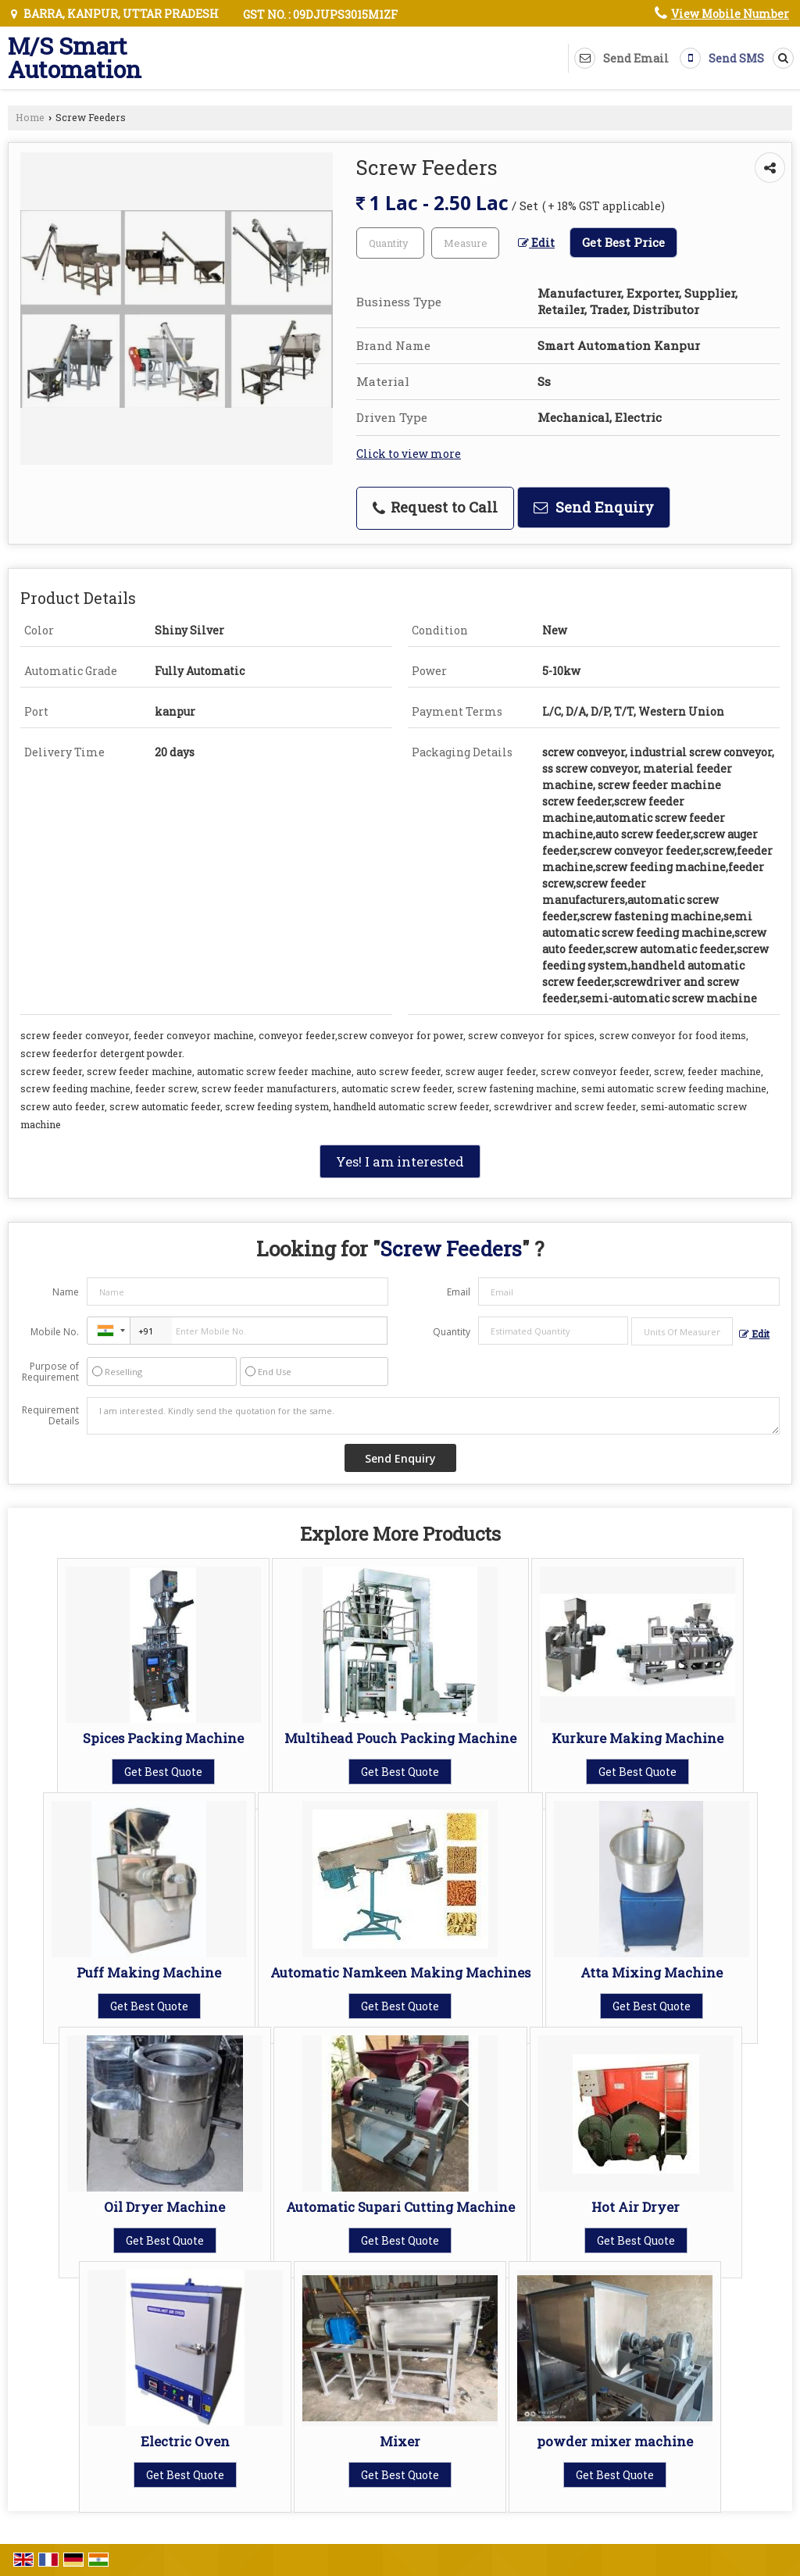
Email (458, 1292)
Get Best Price (623, 242)
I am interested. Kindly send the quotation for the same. (433, 1415)
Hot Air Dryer (635, 2207)
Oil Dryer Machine (164, 2207)
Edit (536, 242)
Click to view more (408, 453)
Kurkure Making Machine (637, 1738)
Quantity (451, 1331)
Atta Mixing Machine (651, 1972)
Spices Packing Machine (163, 1738)
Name (65, 1292)
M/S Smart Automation (74, 57)
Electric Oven (185, 2441)
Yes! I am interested (400, 1161)
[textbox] (465, 243)
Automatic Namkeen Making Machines (400, 1972)
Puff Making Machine (149, 1972)
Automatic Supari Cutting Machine (400, 2207)
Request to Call (435, 507)
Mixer (400, 2441)
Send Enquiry (594, 507)
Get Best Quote (163, 1771)
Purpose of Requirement (50, 1372)
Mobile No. (54, 1331)
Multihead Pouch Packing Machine (400, 1738)
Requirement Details (50, 1416)
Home (30, 117)
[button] (730, 13)
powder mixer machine (615, 2441)
